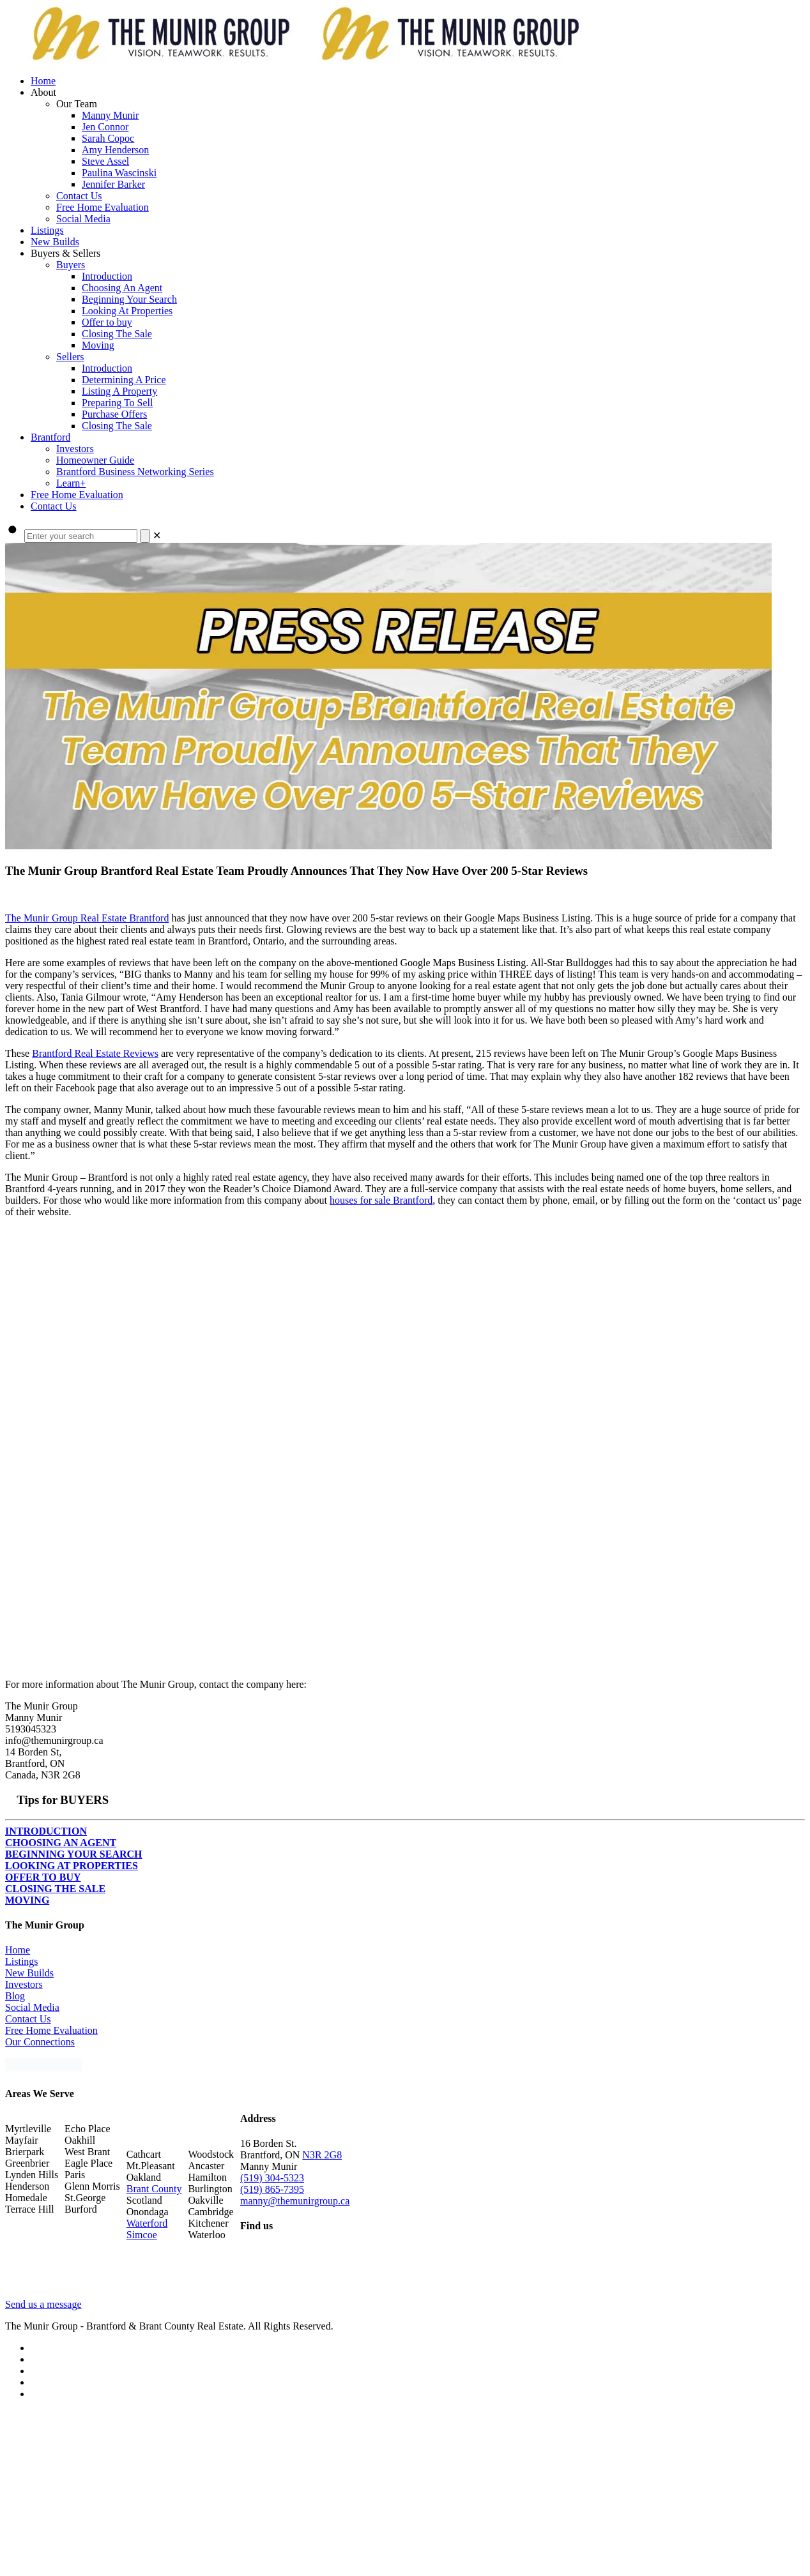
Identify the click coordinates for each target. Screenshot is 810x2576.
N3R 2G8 (322, 2154)
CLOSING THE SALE (55, 1888)
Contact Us (28, 2018)
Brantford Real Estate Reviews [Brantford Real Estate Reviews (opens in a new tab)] (95, 1053)
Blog (15, 1995)
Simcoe (141, 2234)
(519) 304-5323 (272, 2177)
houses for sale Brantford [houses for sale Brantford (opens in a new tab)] (381, 1200)
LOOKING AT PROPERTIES (71, 1865)
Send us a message (43, 2304)
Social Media (32, 2007)
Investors (24, 1984)
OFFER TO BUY (43, 1877)
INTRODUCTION (46, 1831)
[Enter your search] (80, 536)
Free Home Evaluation (51, 2030)
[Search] (145, 536)
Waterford (146, 2223)
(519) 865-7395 (272, 2189)
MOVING (27, 1900)
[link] (157, 535)
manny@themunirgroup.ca (294, 2200)
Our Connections (40, 2041)
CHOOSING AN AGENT (60, 1842)
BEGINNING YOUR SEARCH (73, 1854)
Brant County (154, 2188)
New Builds (29, 1972)
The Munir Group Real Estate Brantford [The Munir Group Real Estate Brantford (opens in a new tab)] (87, 918)
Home (17, 1949)
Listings (21, 1961)
